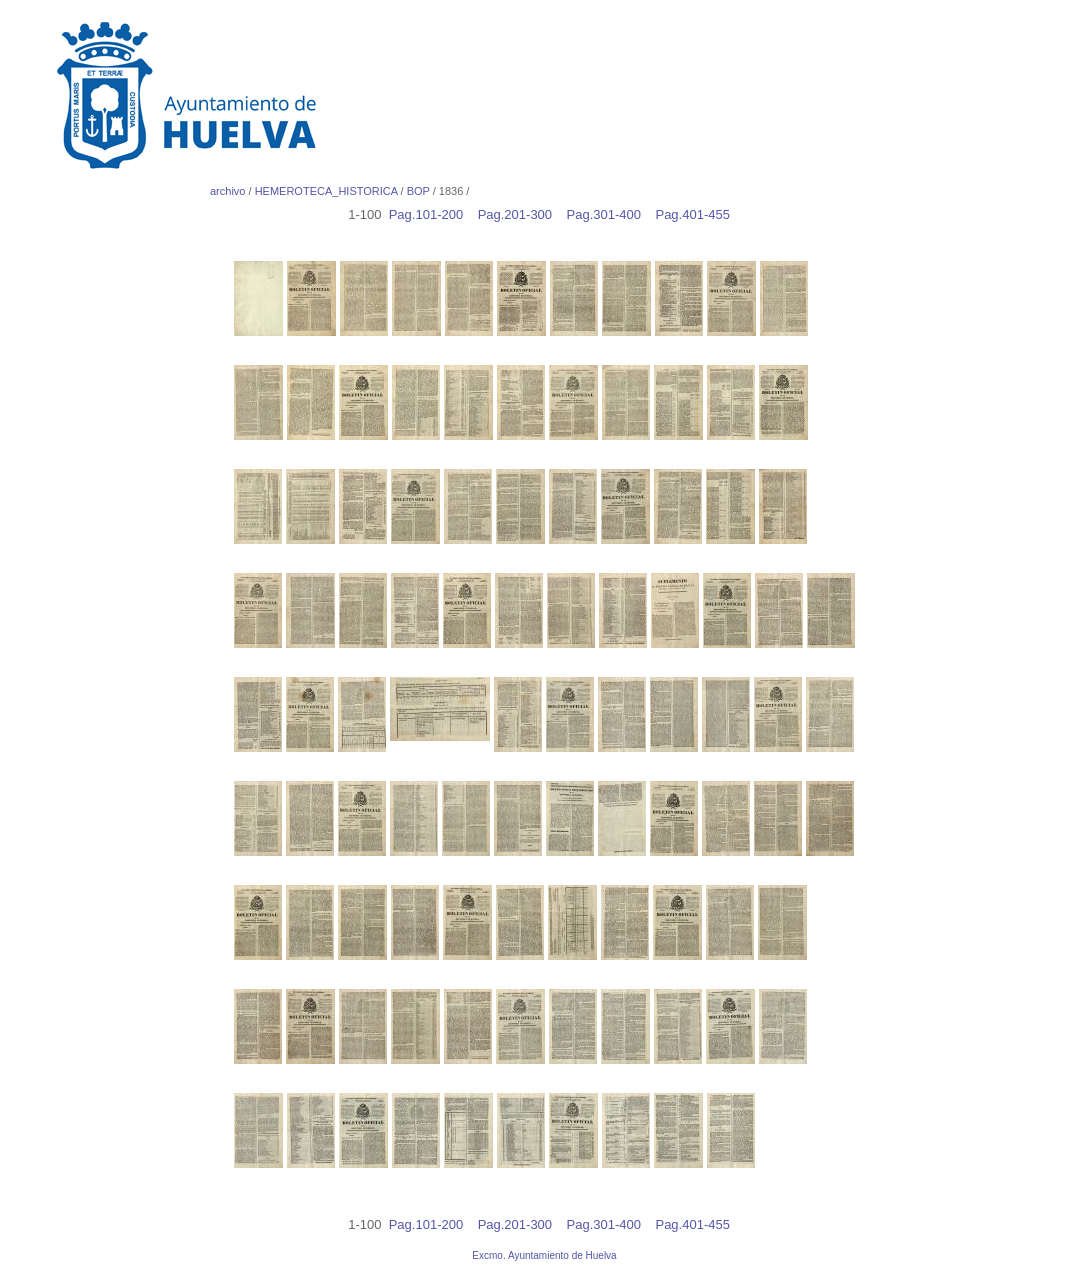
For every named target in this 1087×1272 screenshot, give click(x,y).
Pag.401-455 (697, 214)
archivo (227, 191)
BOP (418, 191)
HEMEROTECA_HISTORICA (326, 191)
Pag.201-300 (520, 214)
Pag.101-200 (431, 214)
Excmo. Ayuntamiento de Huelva (544, 1255)
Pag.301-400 (609, 214)
